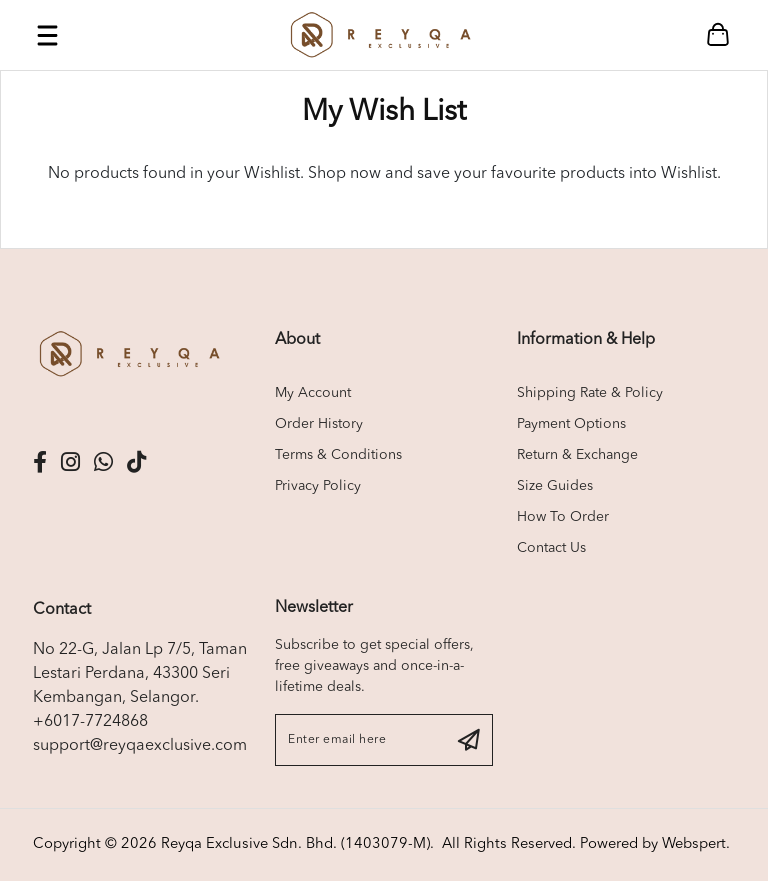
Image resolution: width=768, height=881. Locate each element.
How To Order (563, 517)
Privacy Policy (318, 486)
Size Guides (555, 486)
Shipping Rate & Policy (590, 393)
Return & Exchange (577, 455)
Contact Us (551, 548)
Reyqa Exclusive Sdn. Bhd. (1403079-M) (295, 844)
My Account (313, 393)
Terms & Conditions (338, 455)
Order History (319, 424)
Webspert (694, 844)
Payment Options (571, 424)
